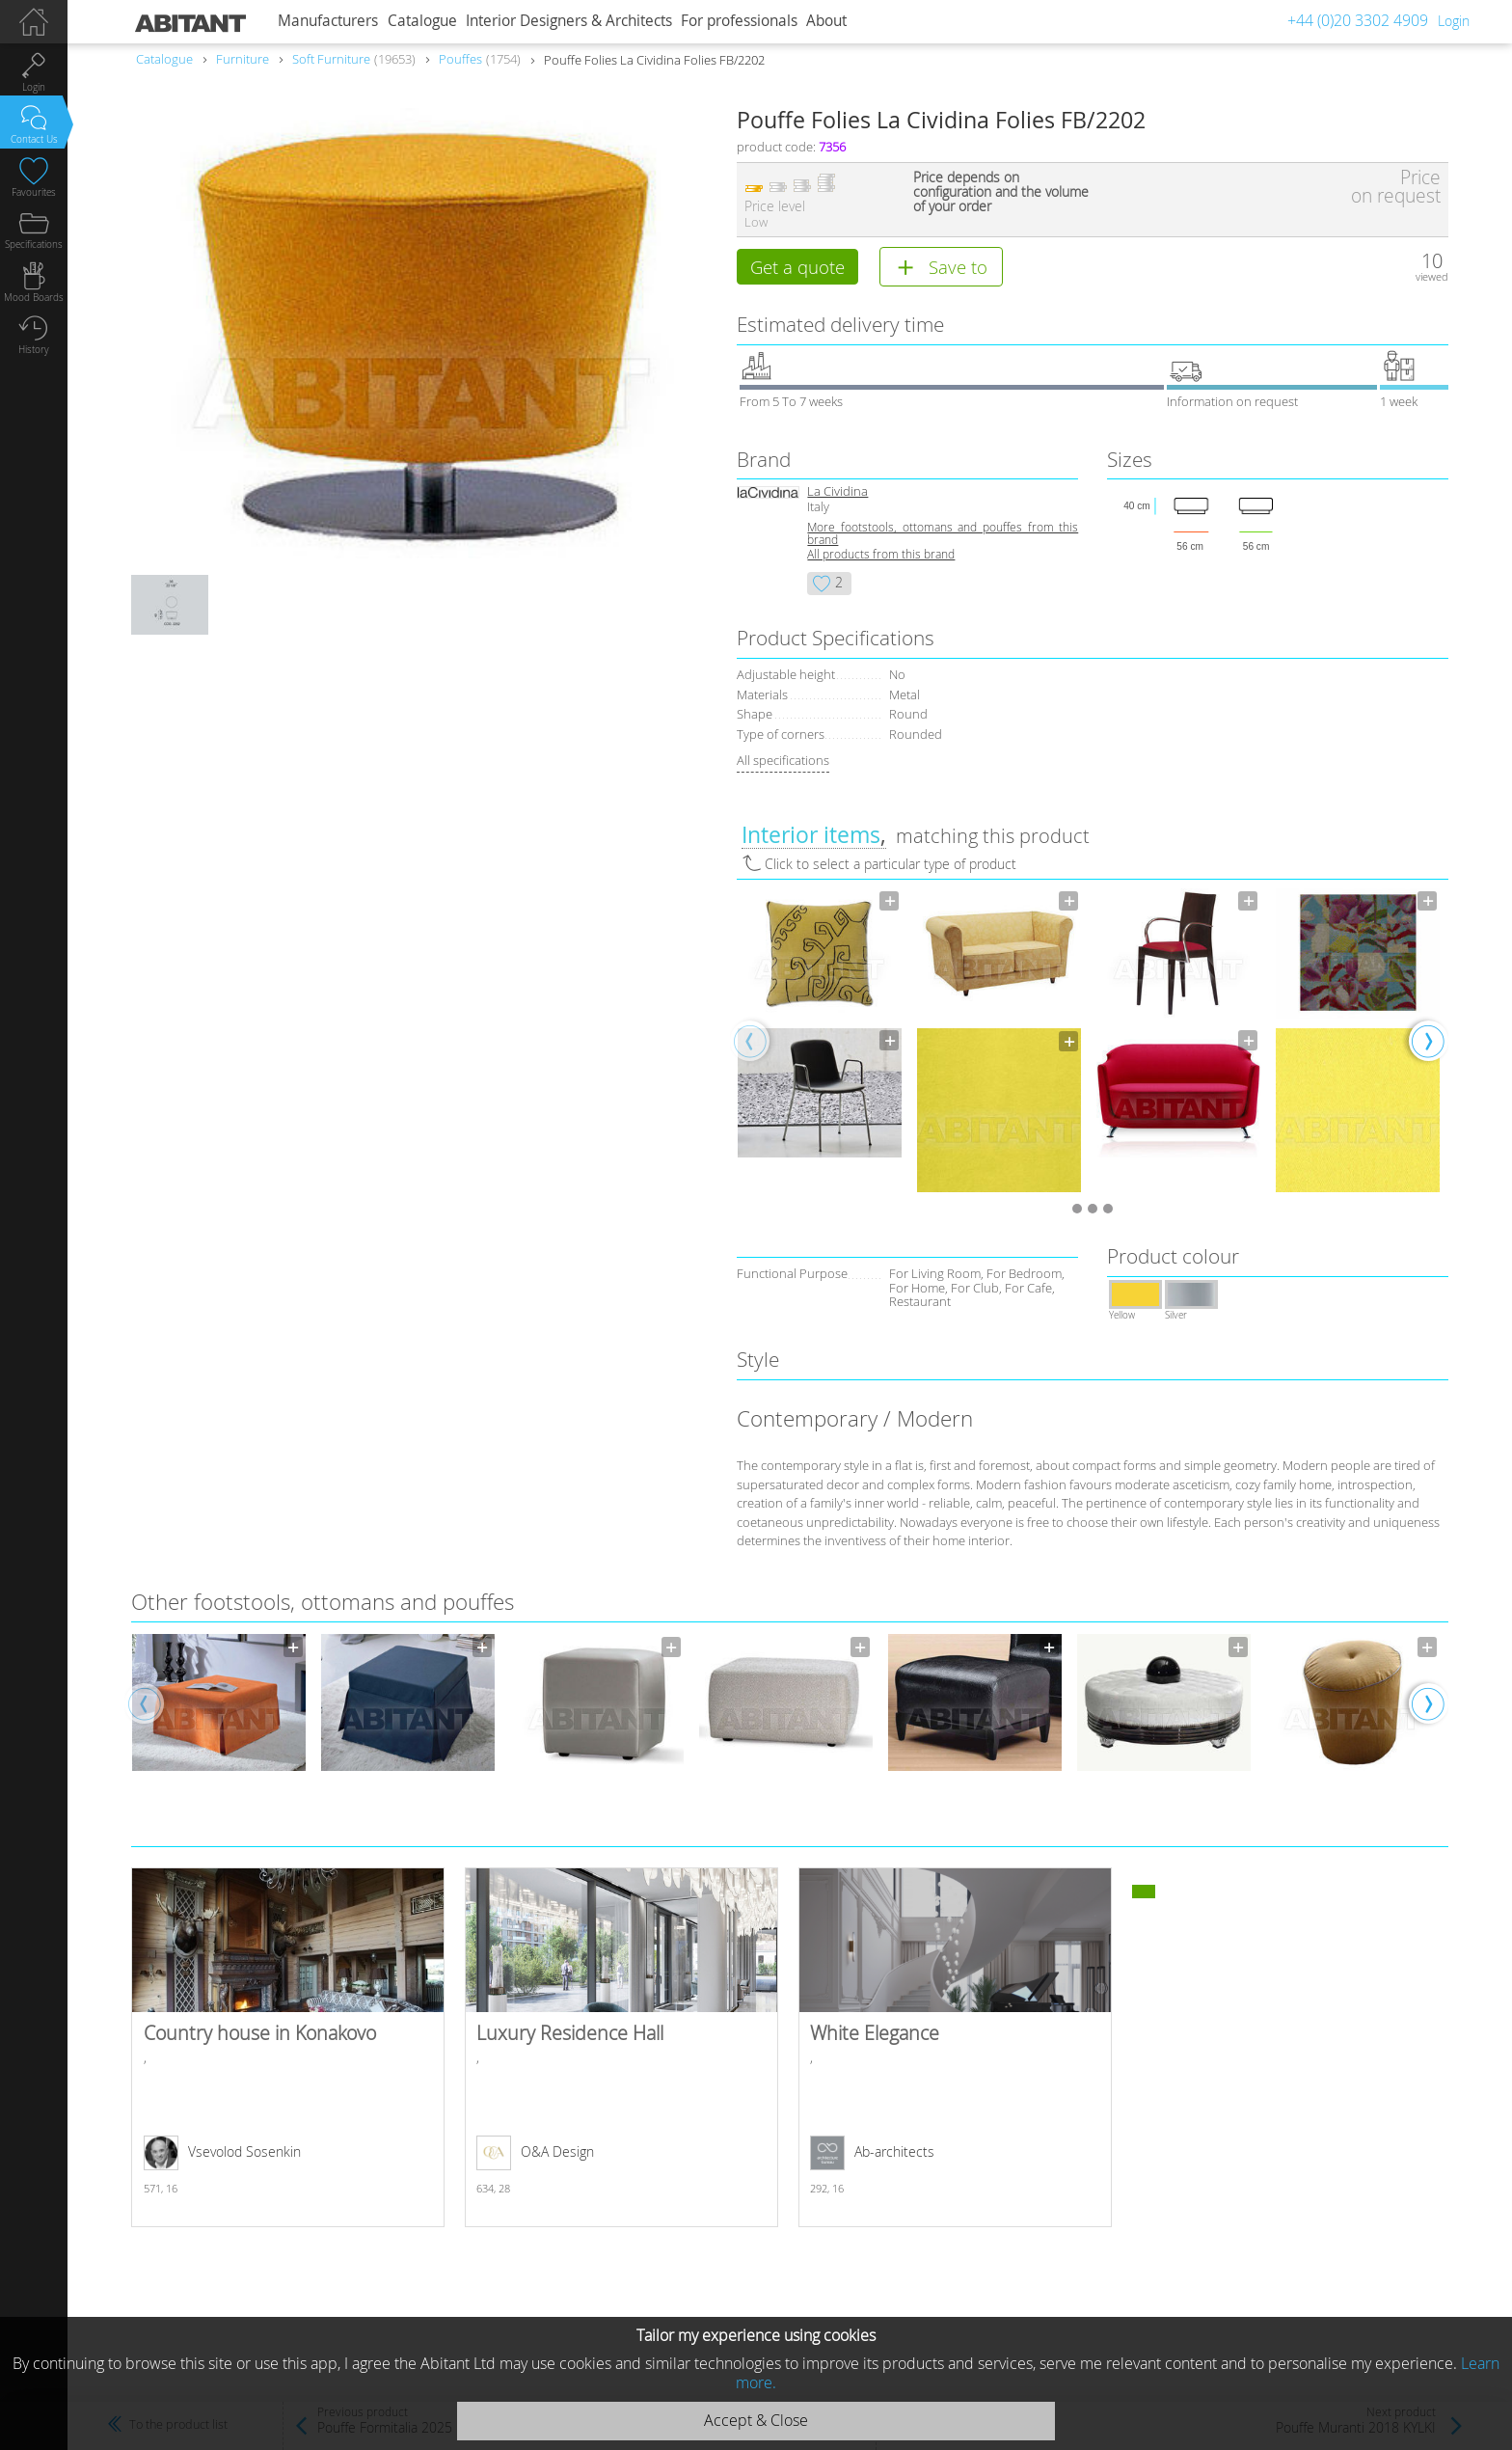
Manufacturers (328, 21)
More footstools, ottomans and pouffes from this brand (942, 536)
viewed (1432, 276)
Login (1454, 21)
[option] (819, 1025)
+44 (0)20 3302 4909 (1357, 20)
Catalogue (422, 21)
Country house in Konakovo (288, 2050)
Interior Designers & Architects (569, 21)
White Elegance (955, 2050)
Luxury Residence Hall (621, 2050)
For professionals (739, 21)
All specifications (783, 763)
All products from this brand (881, 557)
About (826, 21)
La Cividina (837, 494)
